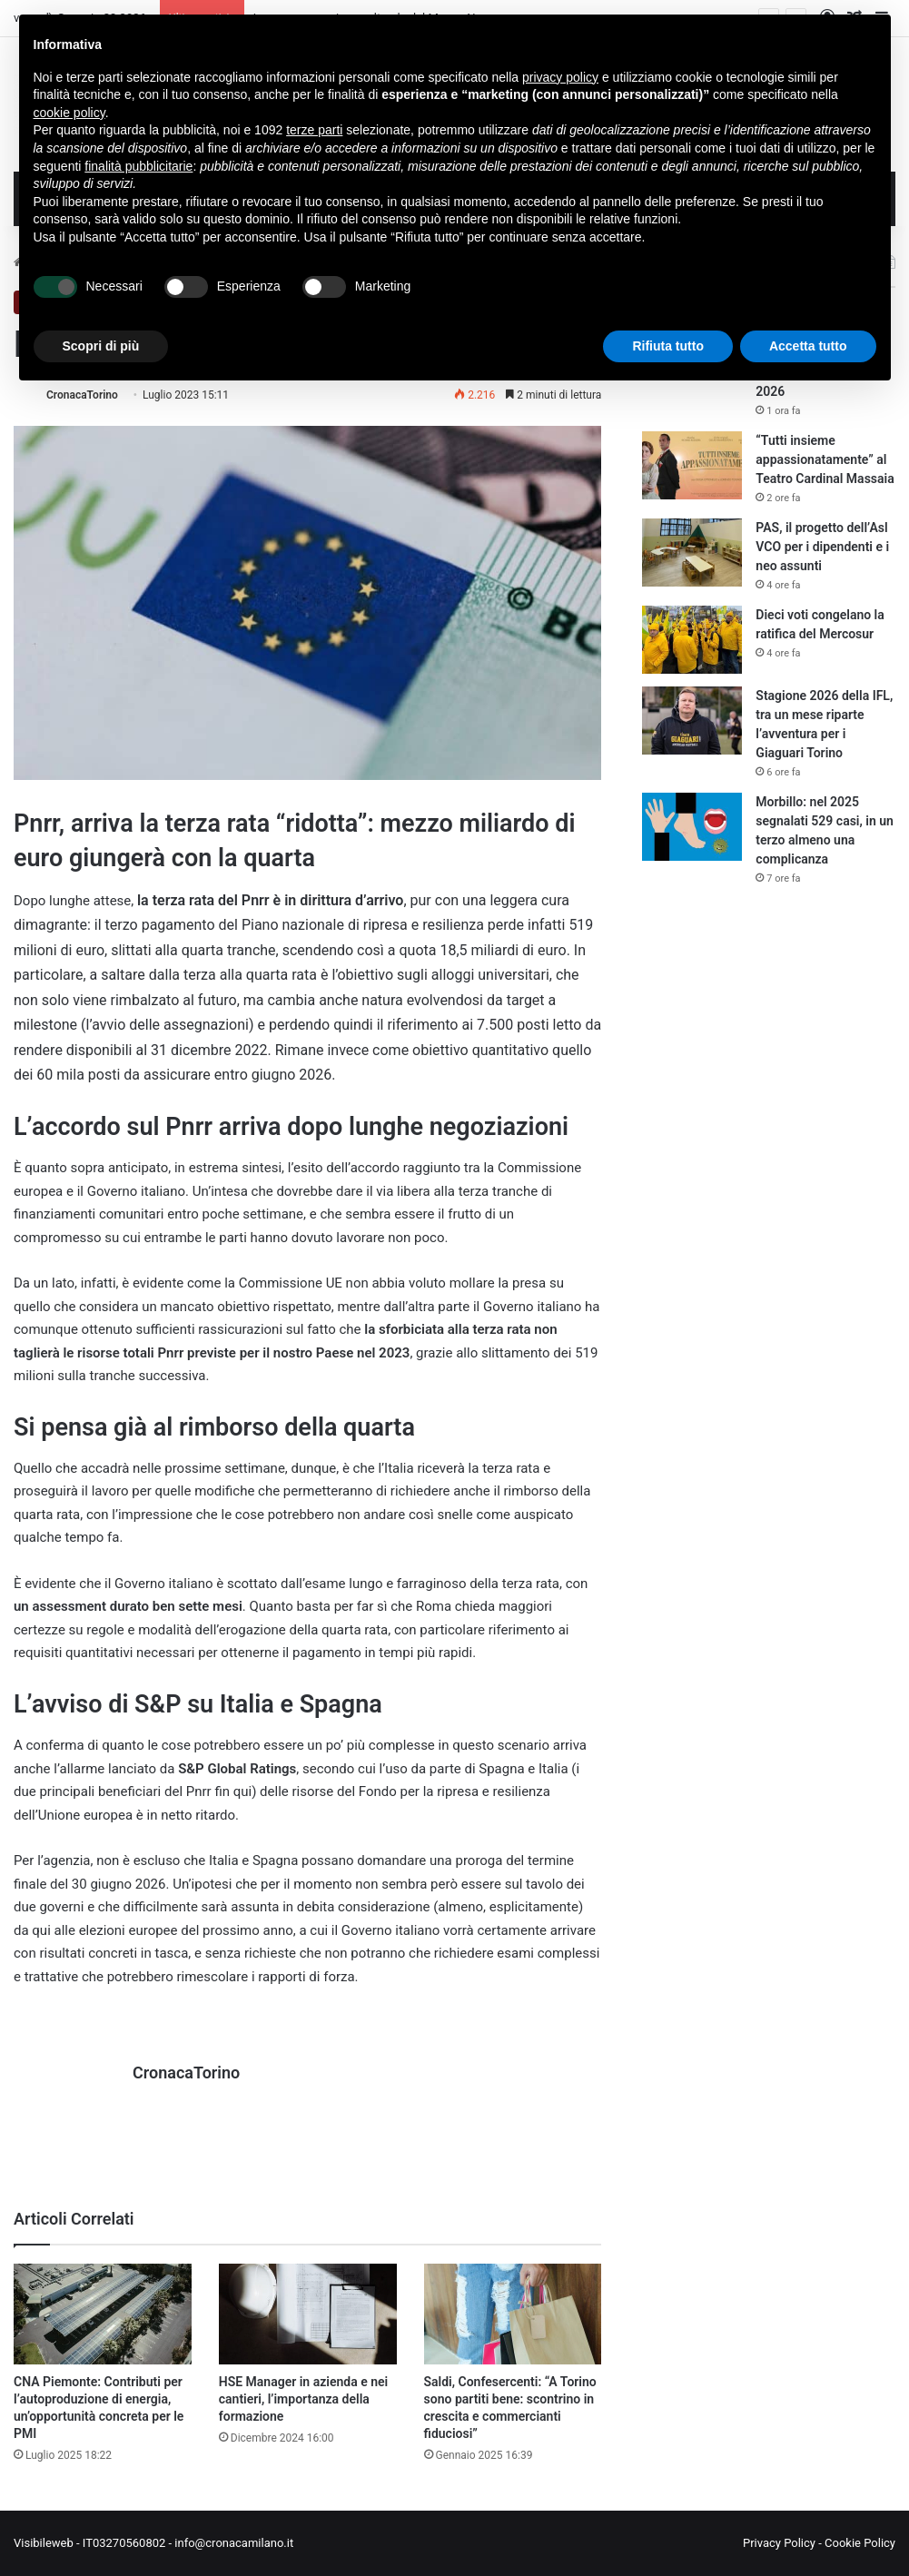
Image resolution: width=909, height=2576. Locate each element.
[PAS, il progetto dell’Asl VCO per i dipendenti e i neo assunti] (692, 552)
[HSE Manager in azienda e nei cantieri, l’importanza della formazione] (308, 2314)
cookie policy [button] (69, 112)
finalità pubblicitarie (138, 166)
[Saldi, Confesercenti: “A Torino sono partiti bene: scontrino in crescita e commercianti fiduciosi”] (513, 2314)
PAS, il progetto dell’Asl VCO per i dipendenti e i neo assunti (822, 546)
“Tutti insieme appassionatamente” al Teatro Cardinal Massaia (825, 459)
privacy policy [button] (560, 77)
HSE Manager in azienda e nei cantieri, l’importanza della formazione (303, 2398)
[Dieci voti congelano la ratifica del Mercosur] (692, 640)
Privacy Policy (779, 2543)
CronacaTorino (82, 395)
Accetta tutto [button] (808, 346)
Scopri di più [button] (101, 346)
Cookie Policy (860, 2543)
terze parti (314, 130)
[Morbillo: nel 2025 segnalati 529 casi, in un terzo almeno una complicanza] (692, 827)
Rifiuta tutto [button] (668, 346)
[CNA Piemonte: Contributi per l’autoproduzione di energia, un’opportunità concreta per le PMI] (103, 2314)
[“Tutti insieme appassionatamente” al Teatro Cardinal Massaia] (692, 465)
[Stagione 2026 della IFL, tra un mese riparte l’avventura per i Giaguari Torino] (692, 720)
